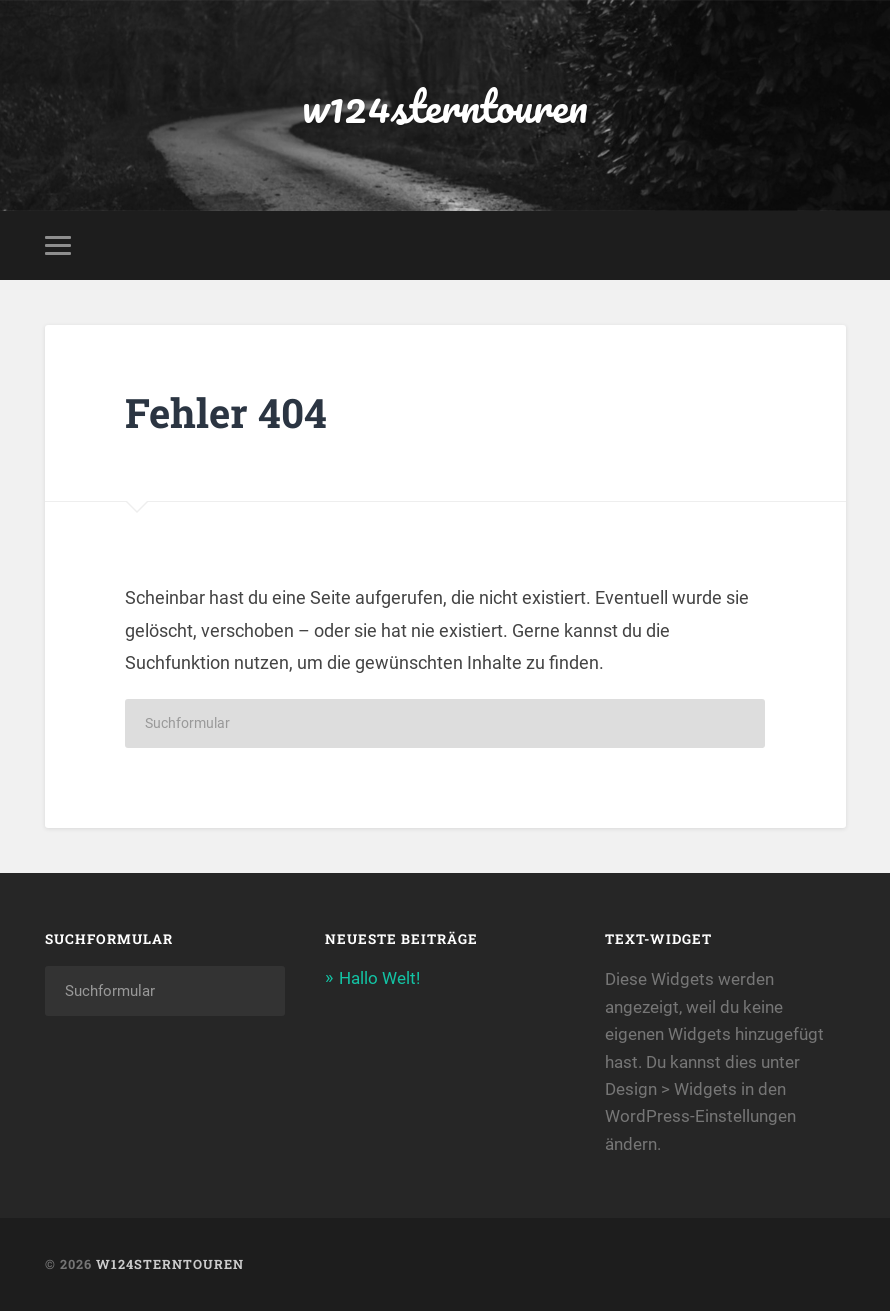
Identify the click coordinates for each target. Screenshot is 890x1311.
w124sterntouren (445, 105)
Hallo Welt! (379, 978)
